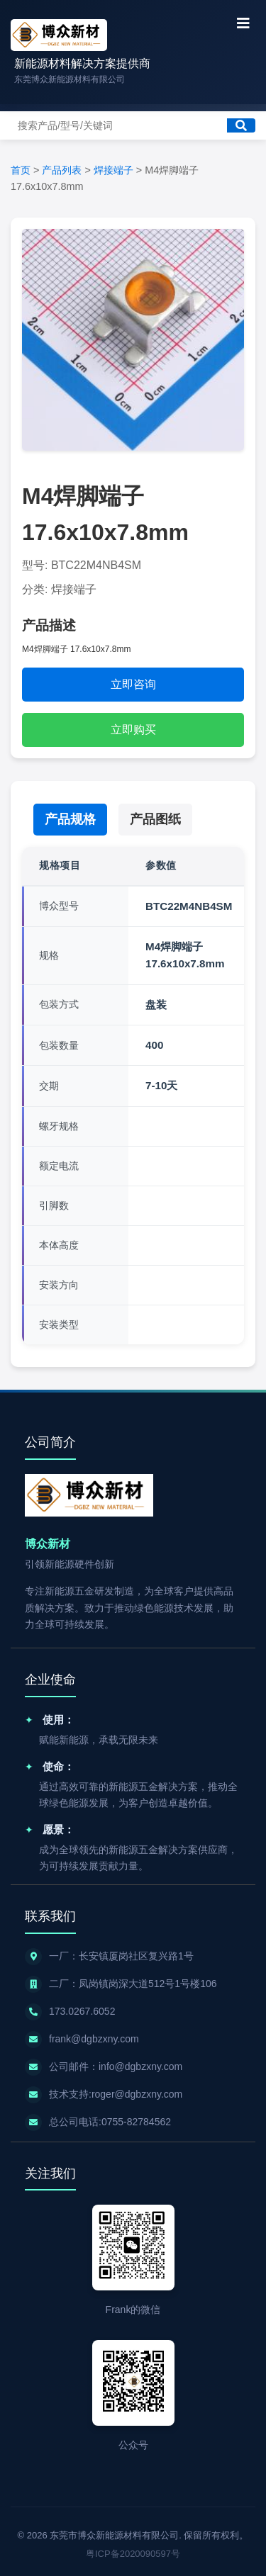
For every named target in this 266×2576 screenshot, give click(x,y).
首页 (21, 170)
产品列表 (62, 170)
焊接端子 (113, 170)
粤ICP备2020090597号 (133, 2553)
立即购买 (133, 730)
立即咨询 (133, 684)
